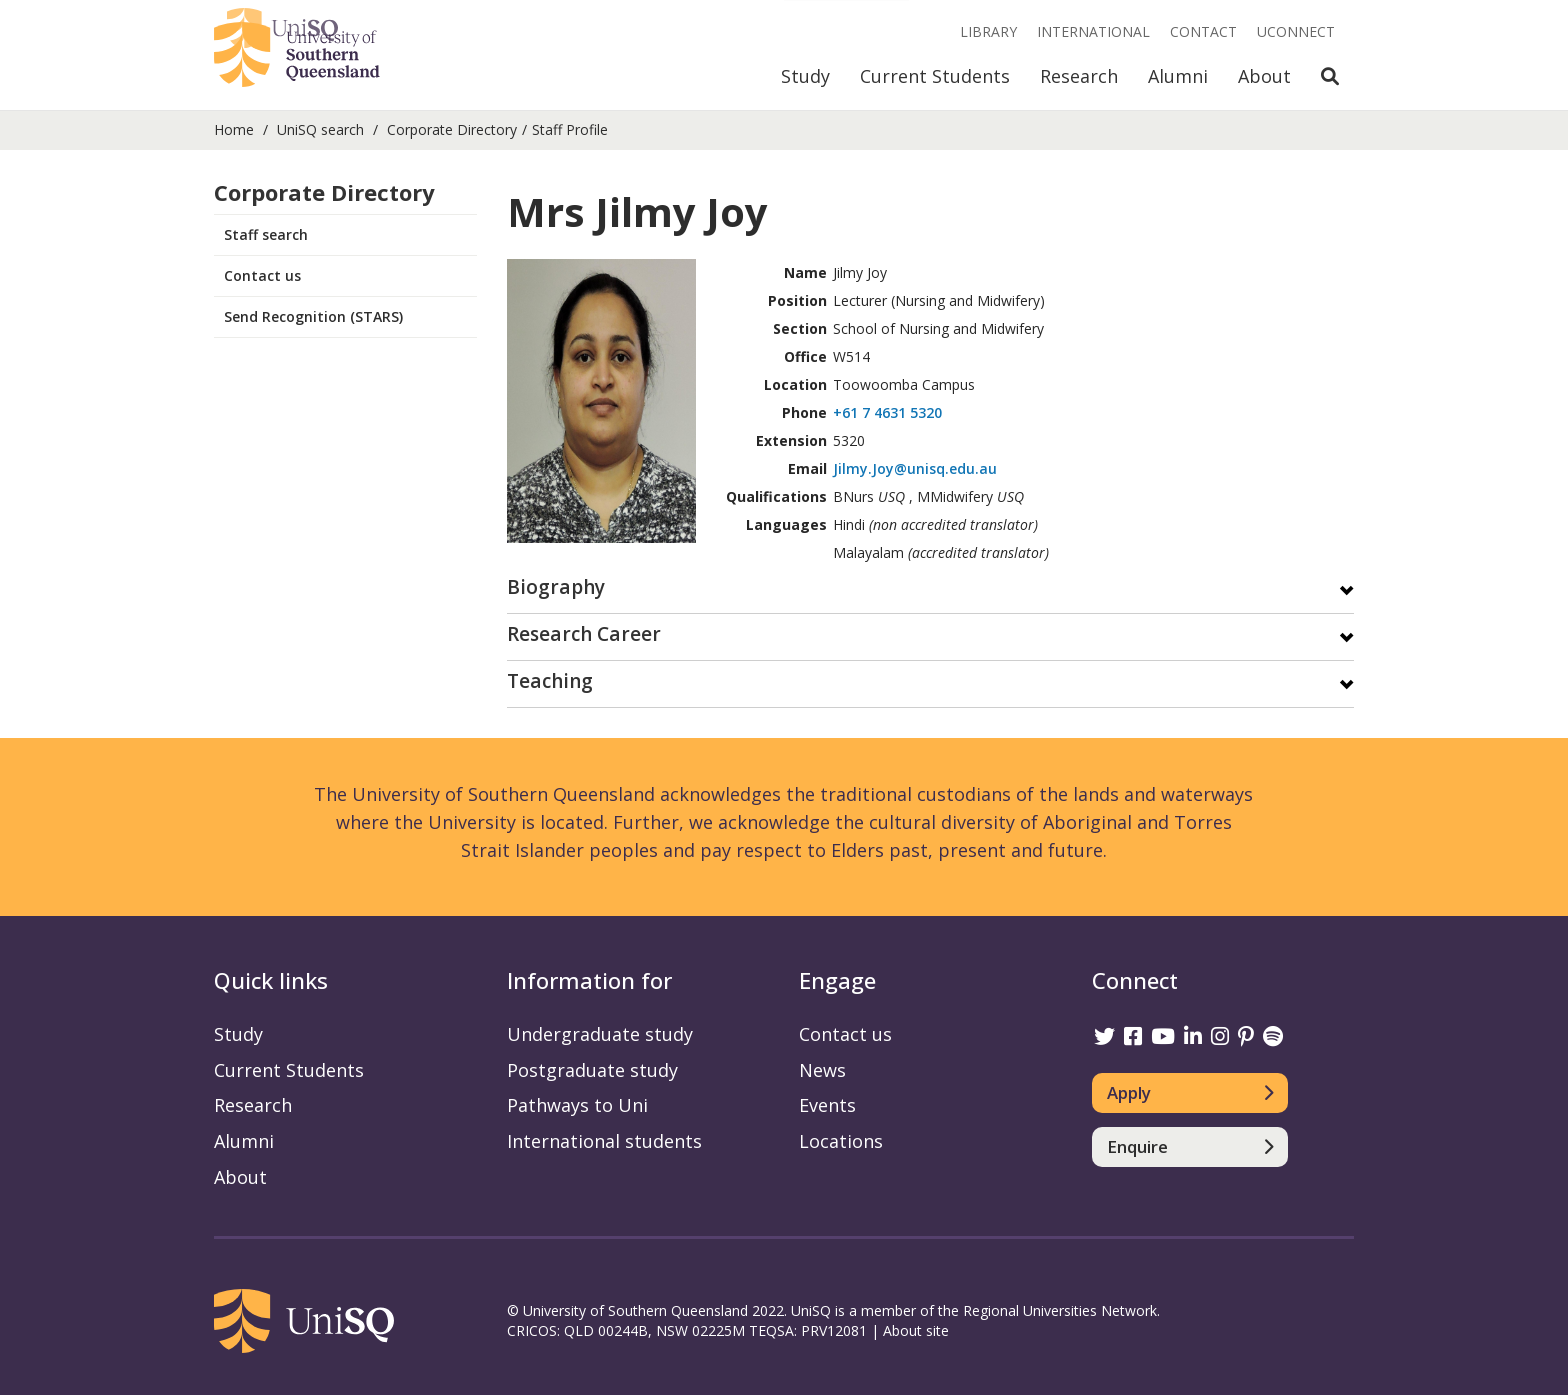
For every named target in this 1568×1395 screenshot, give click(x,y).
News (822, 1070)
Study (805, 76)
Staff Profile (570, 129)
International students (604, 1141)
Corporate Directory (452, 129)
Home (234, 129)
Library (988, 31)
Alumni (1178, 76)
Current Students (935, 76)
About (1264, 76)
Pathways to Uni (577, 1105)
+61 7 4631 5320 (887, 412)
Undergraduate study (600, 1034)
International (1093, 31)
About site (916, 1330)
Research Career (584, 635)
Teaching (550, 682)
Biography (556, 588)
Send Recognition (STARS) (313, 316)
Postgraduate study (592, 1070)
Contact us (262, 275)
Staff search (266, 234)
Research (1079, 76)
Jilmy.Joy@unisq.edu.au (915, 468)
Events (827, 1105)
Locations (841, 1141)
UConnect (1296, 31)
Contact (1203, 31)
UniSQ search (320, 129)
